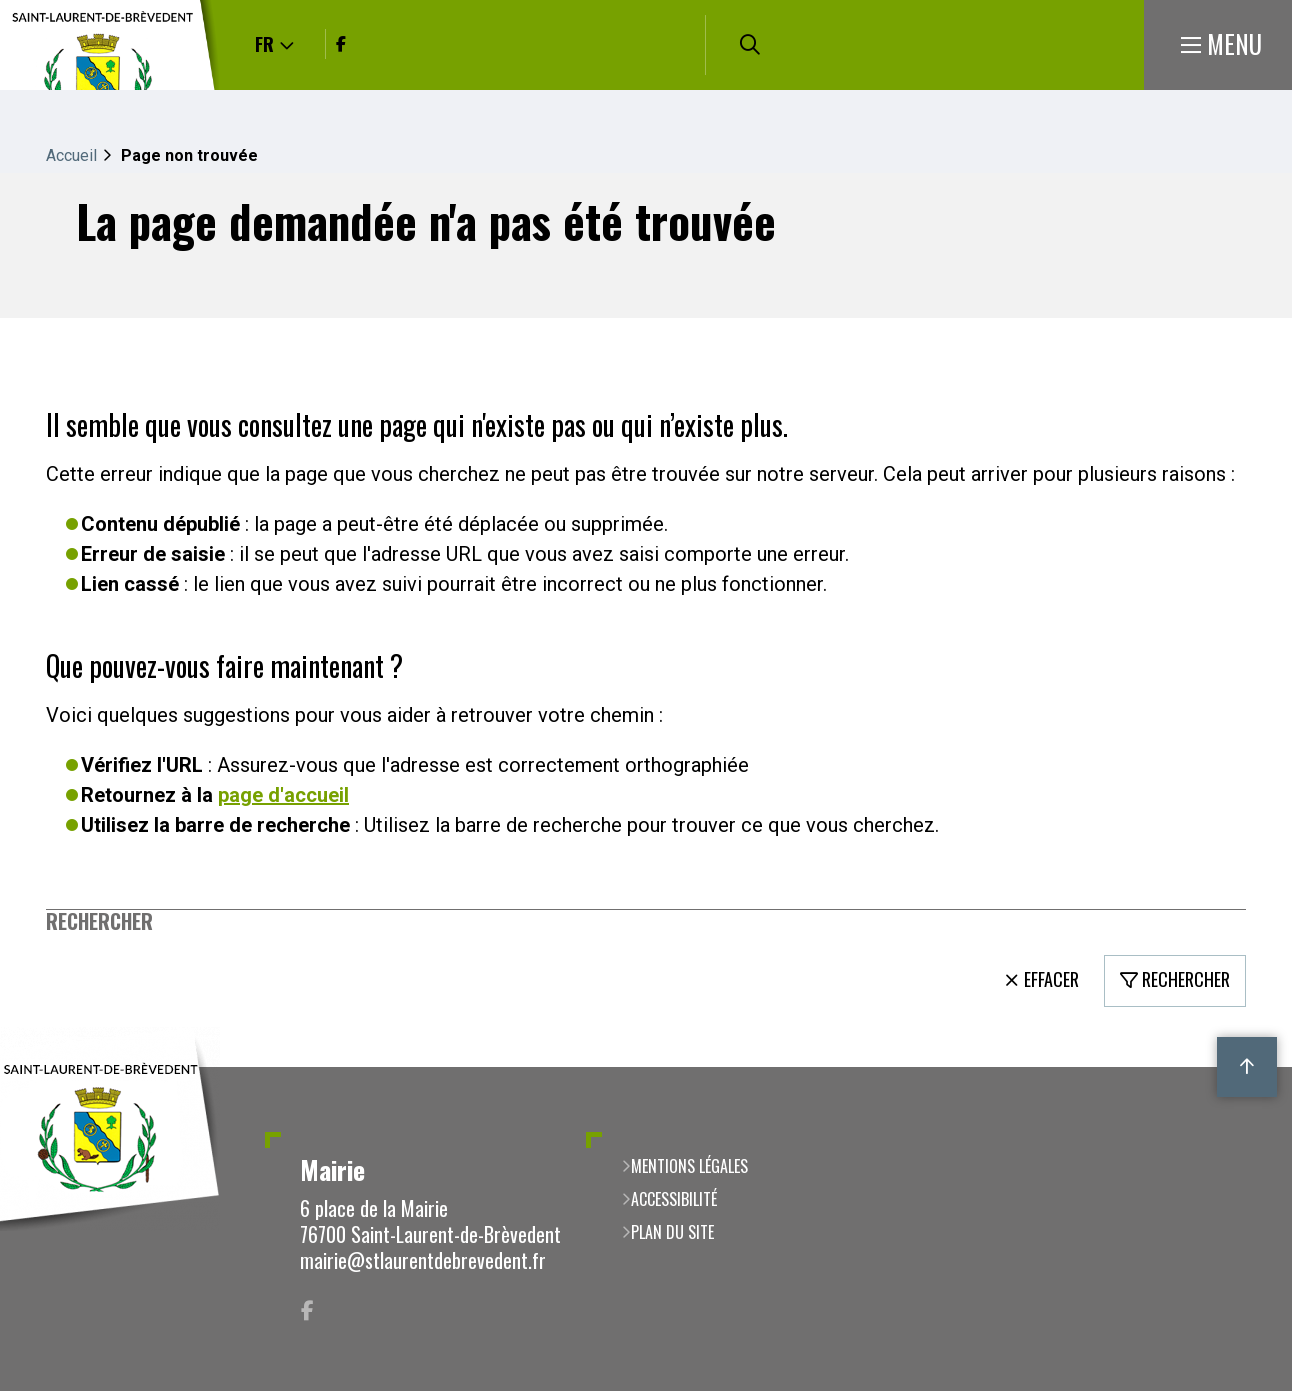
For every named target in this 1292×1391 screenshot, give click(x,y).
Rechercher (99, 921)
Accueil (71, 155)
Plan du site (672, 1232)
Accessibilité (674, 1199)
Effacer (1051, 979)
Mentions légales (689, 1166)
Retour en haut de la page (1247, 1067)
